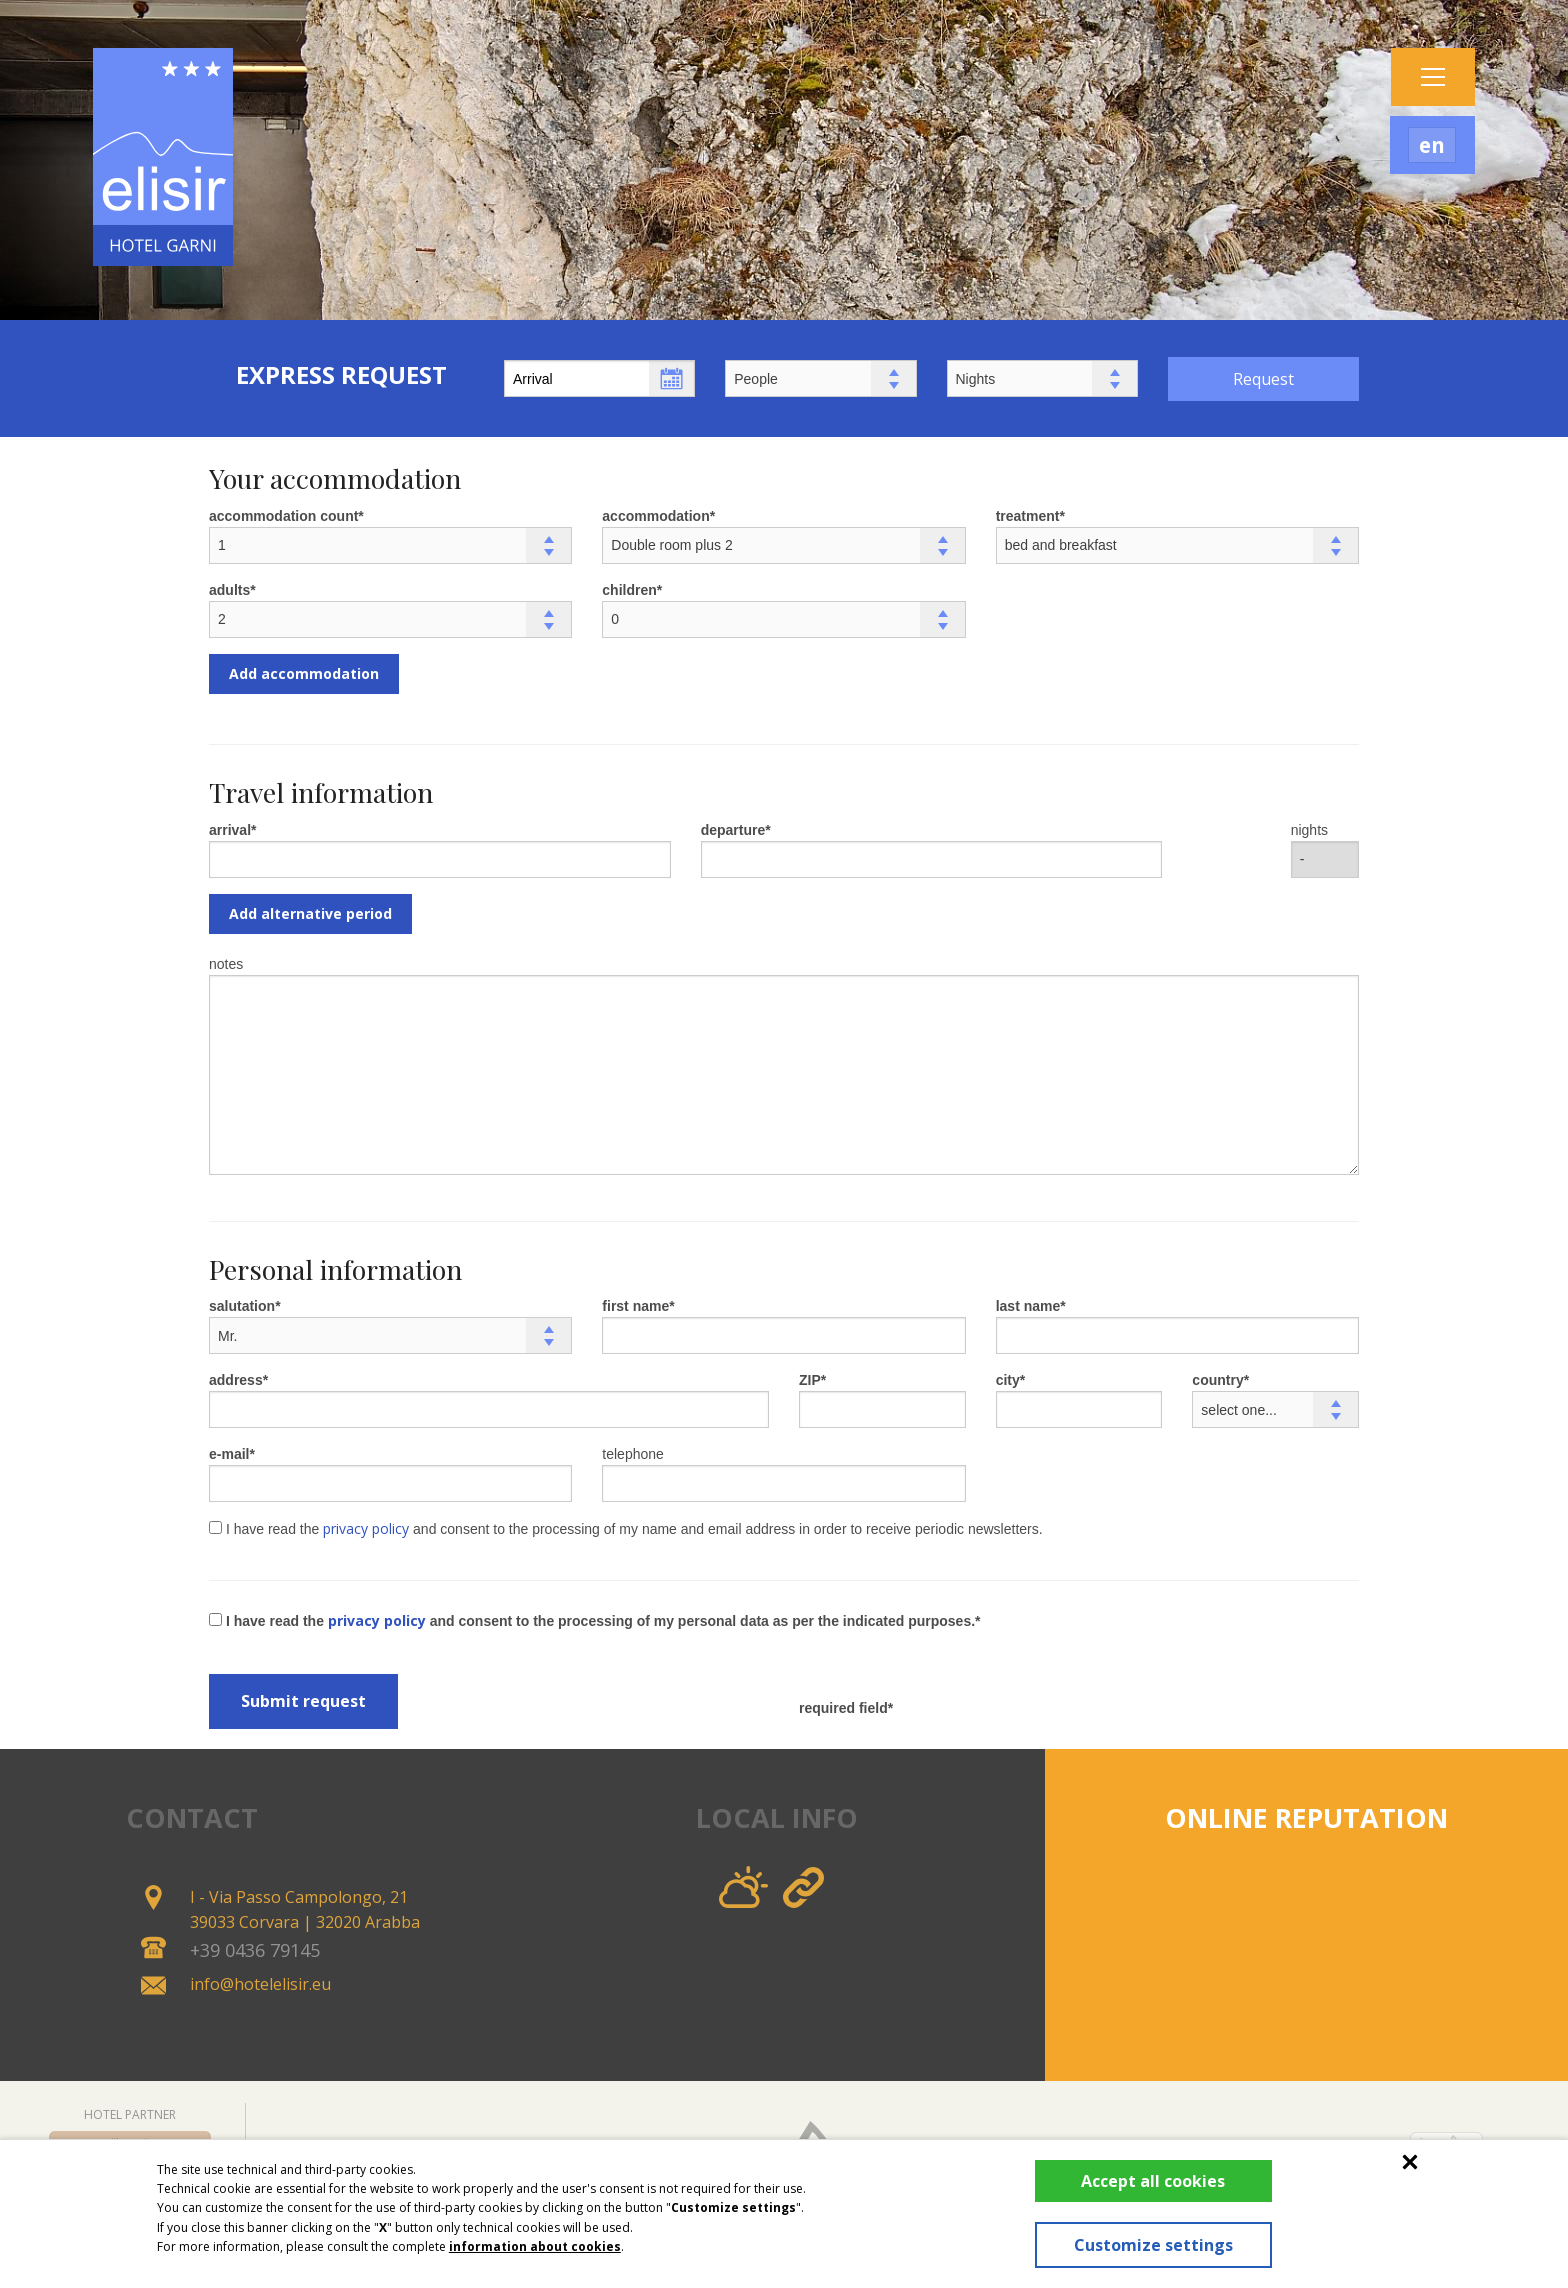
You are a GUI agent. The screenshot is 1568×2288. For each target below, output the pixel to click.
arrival (230, 830)
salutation (242, 1306)
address (236, 1380)
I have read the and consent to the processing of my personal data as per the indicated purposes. (592, 1620)
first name (635, 1306)
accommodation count (283, 516)
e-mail (229, 1454)
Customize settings (1147, 2245)
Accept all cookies (1148, 2181)
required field (843, 1708)
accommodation (655, 516)
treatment (1028, 516)
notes (226, 964)
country (1217, 1380)
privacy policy (366, 1528)
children (629, 590)
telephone (633, 1454)
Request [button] (1263, 379)
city (1008, 1380)
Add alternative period (310, 913)
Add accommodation (304, 673)
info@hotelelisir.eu (260, 1984)
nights (1309, 830)
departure (733, 830)
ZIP (810, 1380)
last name (1028, 1306)
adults (229, 590)
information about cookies (535, 2246)
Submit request (303, 1701)
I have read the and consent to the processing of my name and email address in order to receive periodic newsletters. (626, 1528)
